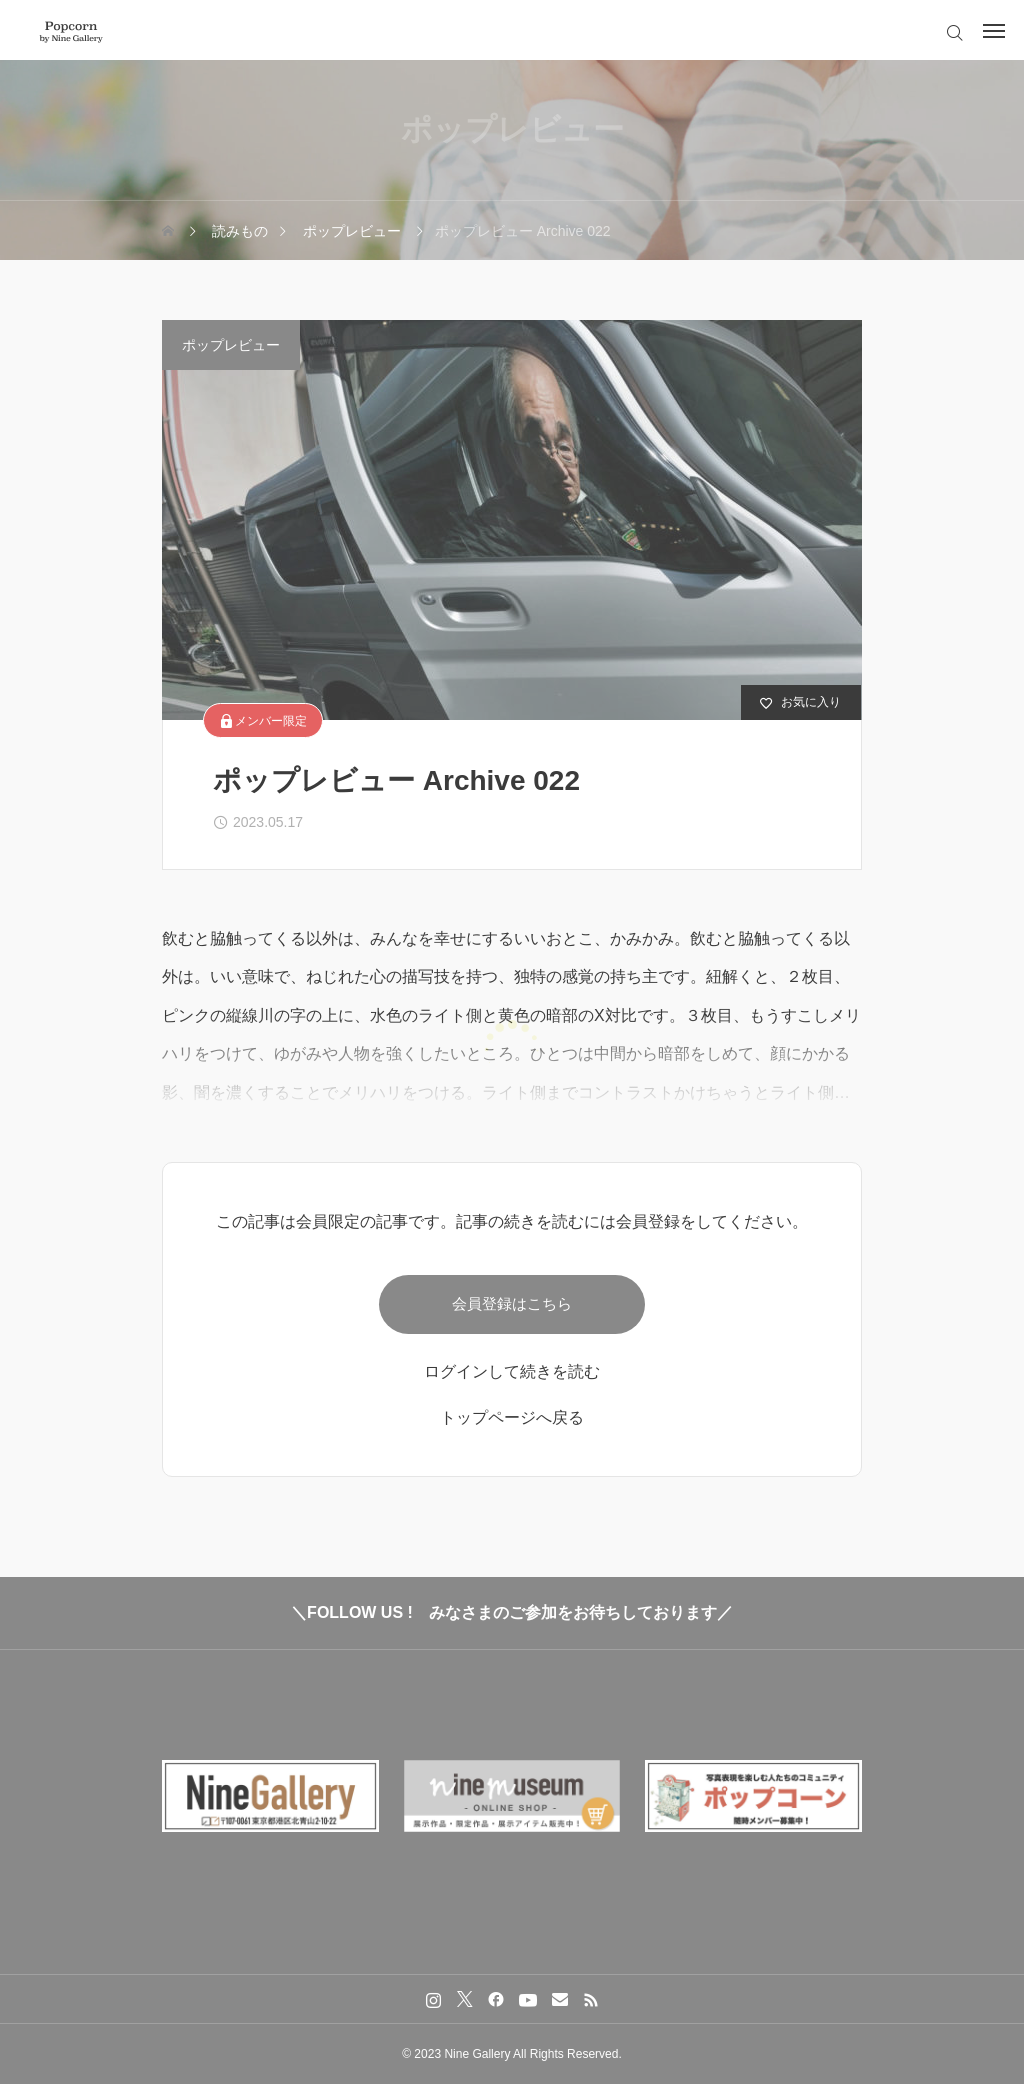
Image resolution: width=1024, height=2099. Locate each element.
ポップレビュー (231, 345)
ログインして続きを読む (512, 1386)
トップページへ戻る (512, 1432)
